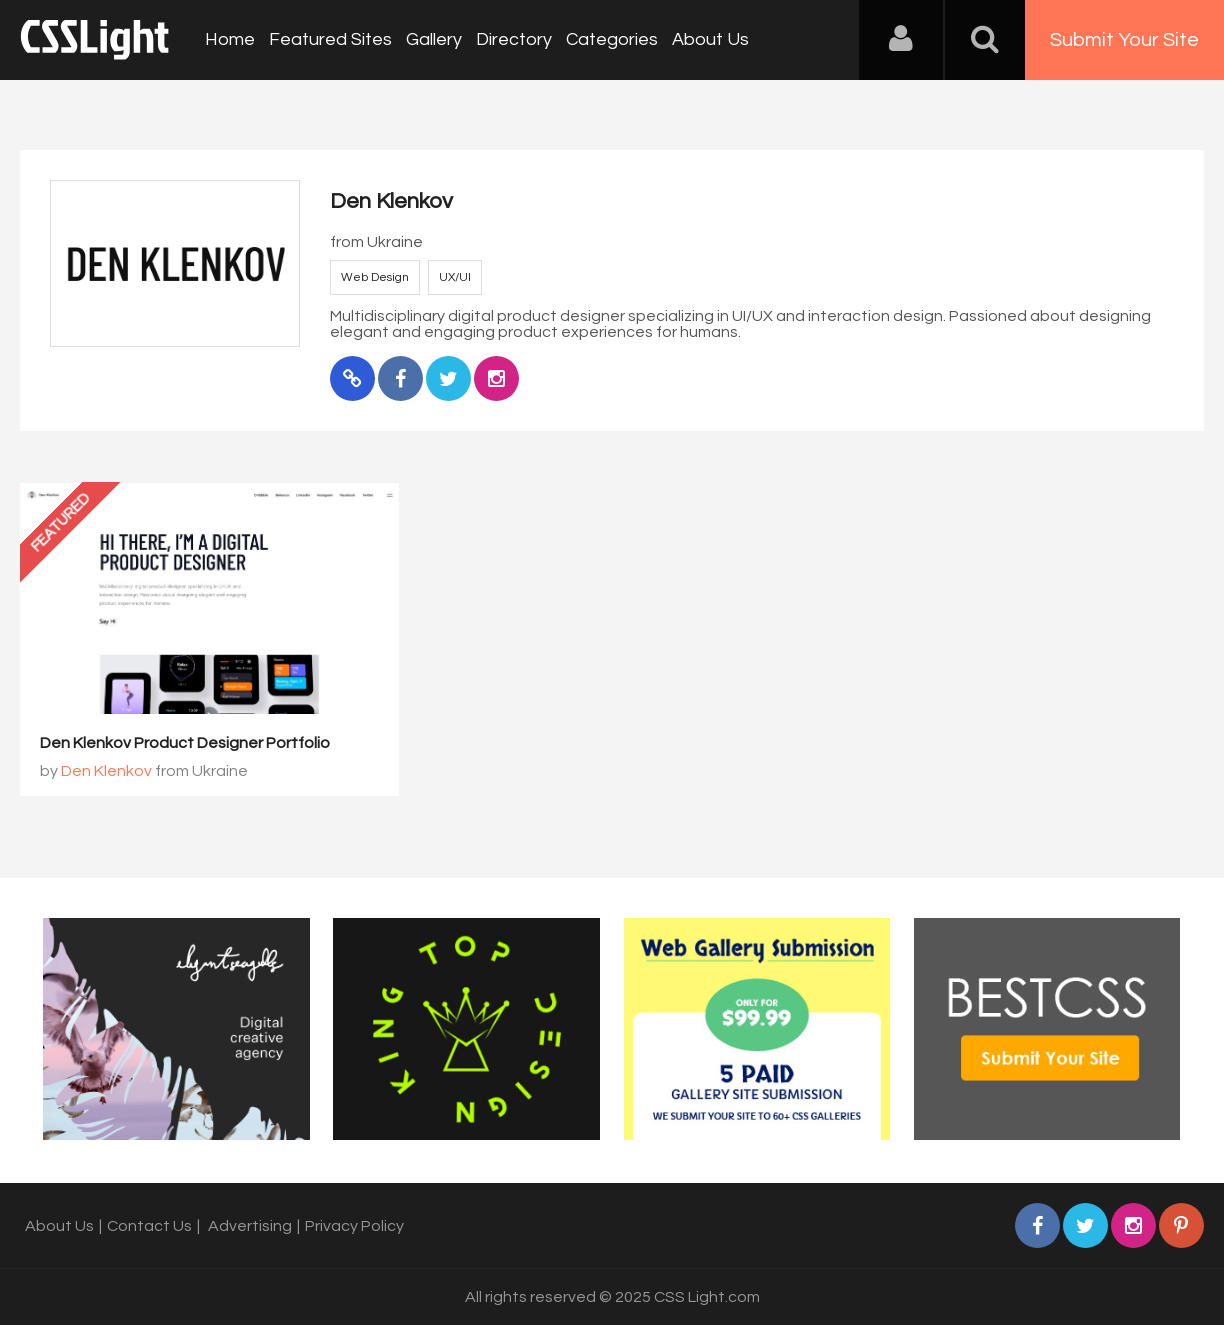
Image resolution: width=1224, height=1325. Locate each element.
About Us (710, 39)
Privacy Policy (354, 1226)
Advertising (250, 1226)
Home (230, 39)
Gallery (434, 39)
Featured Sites (330, 39)
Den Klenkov (106, 771)
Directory (514, 39)
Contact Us (149, 1226)
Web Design (375, 277)
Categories (612, 39)
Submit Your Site (1124, 40)
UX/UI (455, 277)
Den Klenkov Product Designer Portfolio (185, 743)
